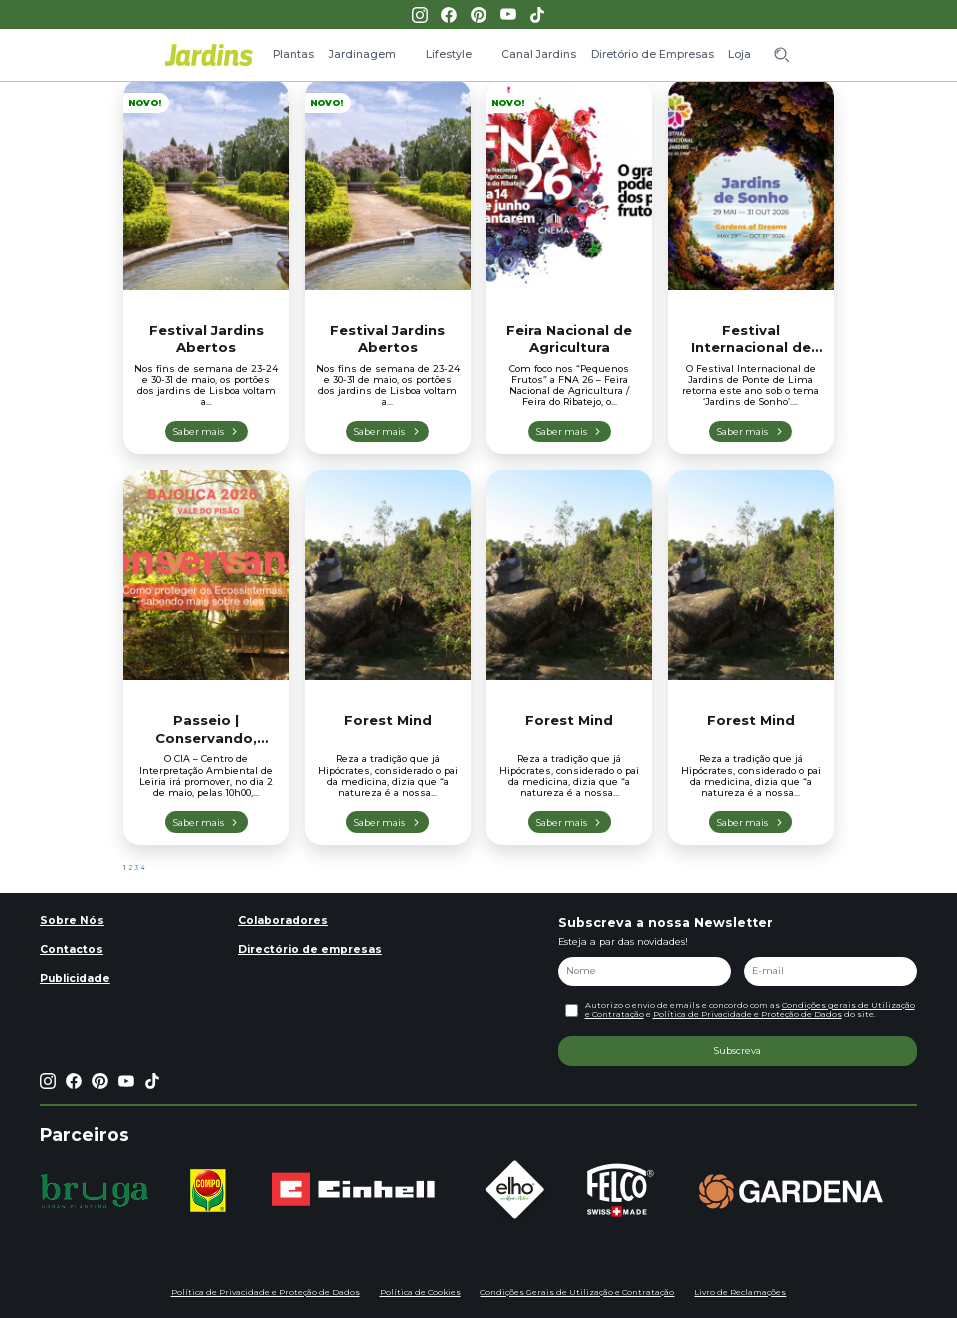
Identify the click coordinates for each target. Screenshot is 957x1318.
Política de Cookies (420, 1292)
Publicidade (75, 978)
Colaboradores (283, 920)
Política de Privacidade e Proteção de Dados (747, 1014)
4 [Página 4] (142, 868)
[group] (94, 1191)
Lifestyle (449, 54)
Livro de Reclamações (740, 1292)
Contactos (71, 949)
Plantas (293, 54)
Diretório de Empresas (652, 54)
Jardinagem (362, 54)
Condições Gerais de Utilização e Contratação (577, 1292)
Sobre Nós (72, 920)
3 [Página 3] (136, 868)
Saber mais (198, 431)
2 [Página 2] (130, 868)
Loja (739, 54)
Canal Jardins (538, 54)
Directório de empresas (310, 949)
